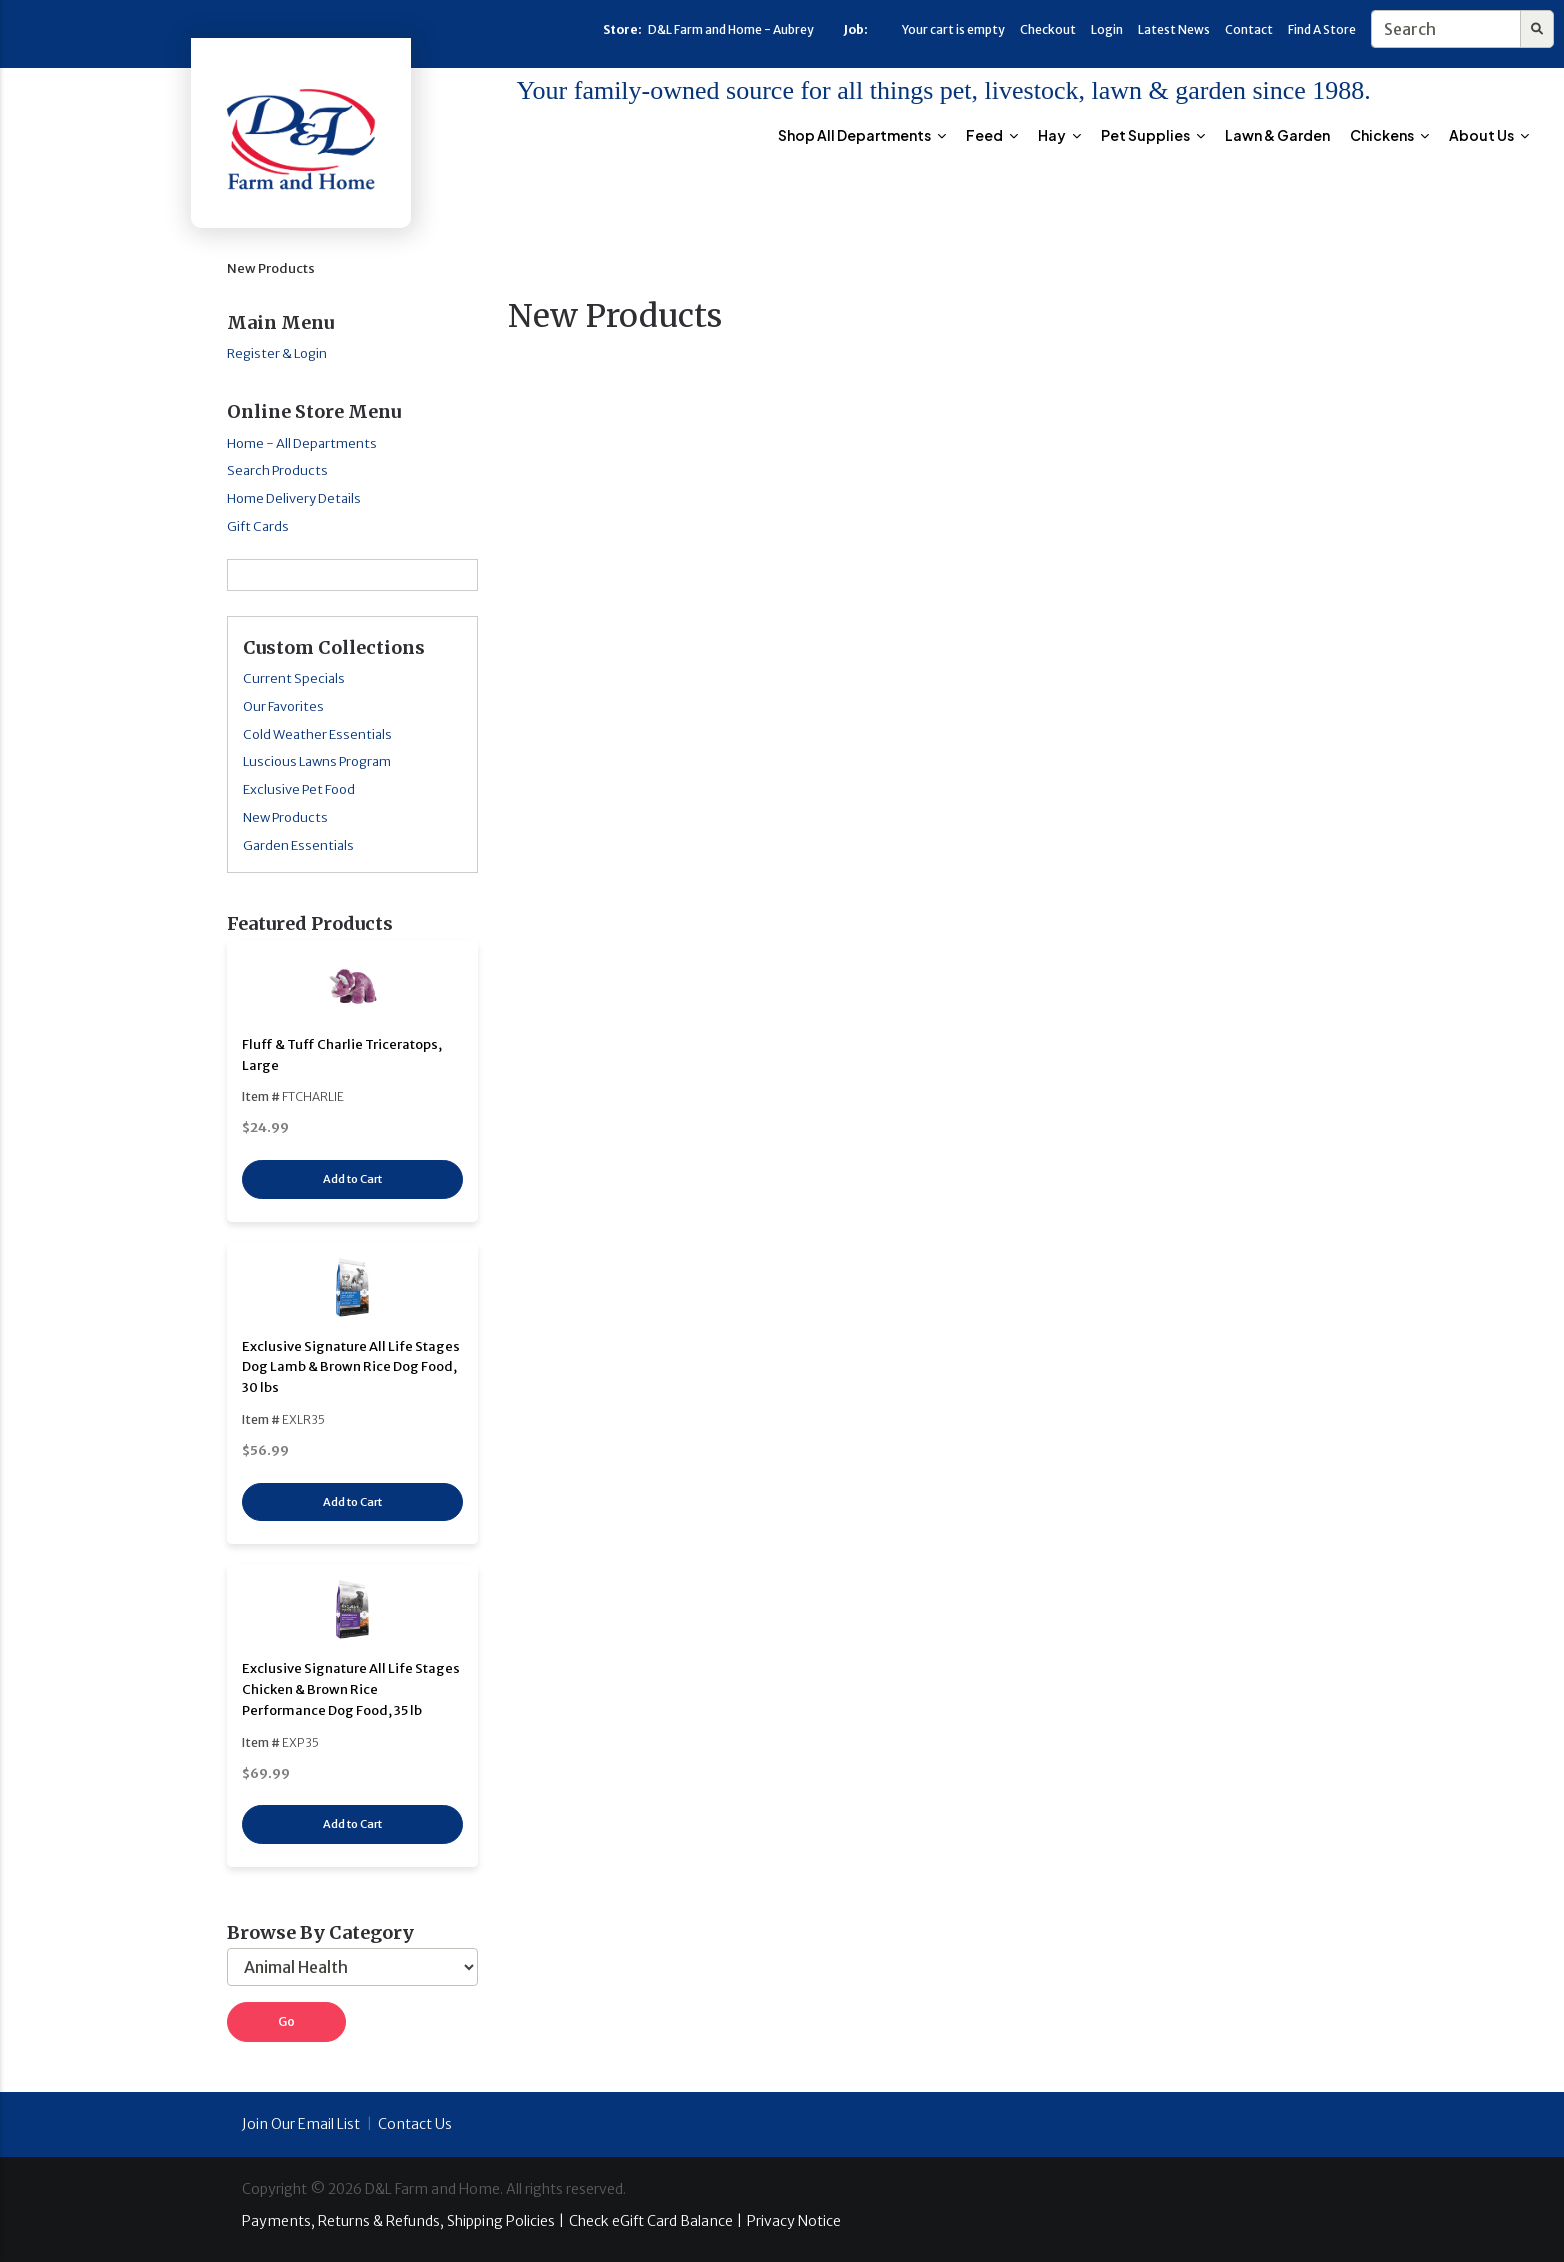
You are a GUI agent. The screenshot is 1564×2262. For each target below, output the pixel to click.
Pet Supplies (1153, 135)
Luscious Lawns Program (317, 761)
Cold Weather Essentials (317, 734)
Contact (1249, 29)
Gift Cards (258, 526)
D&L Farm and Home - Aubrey (731, 29)
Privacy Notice (794, 2221)
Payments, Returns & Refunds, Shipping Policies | (403, 2221)
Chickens (1389, 135)
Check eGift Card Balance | (655, 2221)
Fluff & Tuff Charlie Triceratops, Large (342, 1055)
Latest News (1174, 29)
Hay (1059, 135)
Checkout (1048, 29)
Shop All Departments (862, 135)
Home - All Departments (302, 443)
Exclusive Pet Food (299, 789)
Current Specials (294, 678)
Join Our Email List (301, 2124)
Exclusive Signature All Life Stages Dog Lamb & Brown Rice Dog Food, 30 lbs (351, 1367)
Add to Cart (352, 1179)
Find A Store (1322, 29)
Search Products (277, 470)
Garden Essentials (298, 845)
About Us (1489, 135)
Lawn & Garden (1277, 135)
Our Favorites (283, 706)
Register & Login (277, 353)
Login (1107, 29)
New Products (285, 817)
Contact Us (415, 2124)
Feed (992, 135)
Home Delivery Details (294, 498)
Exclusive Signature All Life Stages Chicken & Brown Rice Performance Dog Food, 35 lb (351, 1689)
